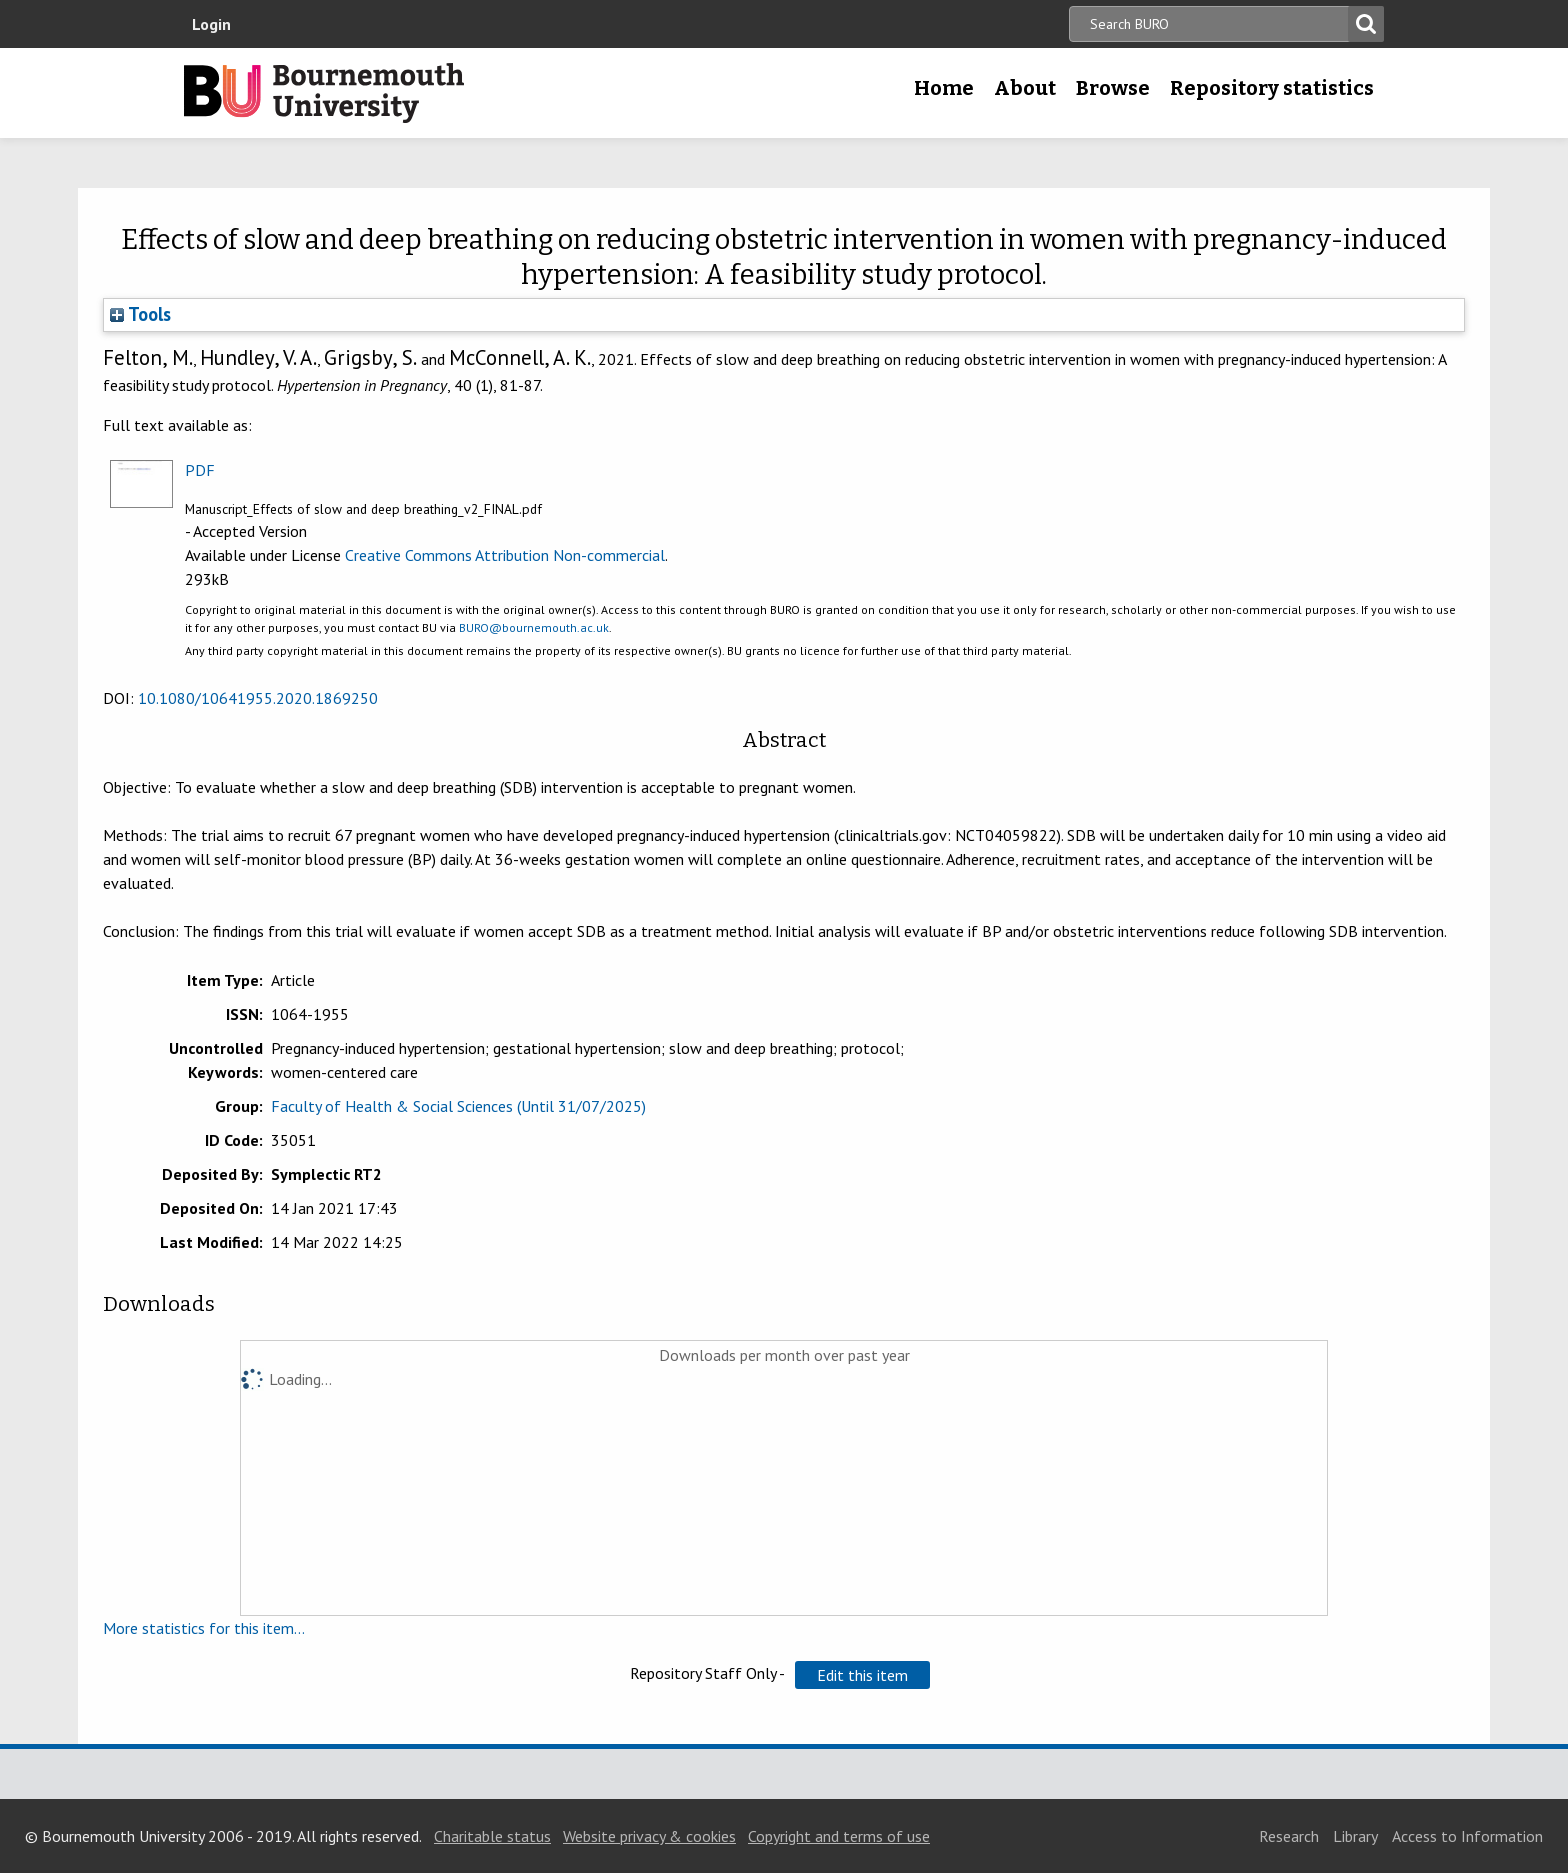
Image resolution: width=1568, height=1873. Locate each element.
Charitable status (492, 1836)
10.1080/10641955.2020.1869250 (258, 698)
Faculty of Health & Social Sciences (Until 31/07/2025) (458, 1106)
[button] (862, 1675)
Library (1355, 1836)
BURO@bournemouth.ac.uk (534, 627)
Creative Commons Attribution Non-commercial (505, 555)
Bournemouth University (324, 93)
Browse (1113, 88)
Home (944, 88)
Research (1289, 1836)
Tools (140, 314)
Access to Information (1467, 1836)
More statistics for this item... (204, 1628)
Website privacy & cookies (649, 1836)
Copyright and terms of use (839, 1836)
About (1025, 88)
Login (211, 24)
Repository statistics (1272, 88)
